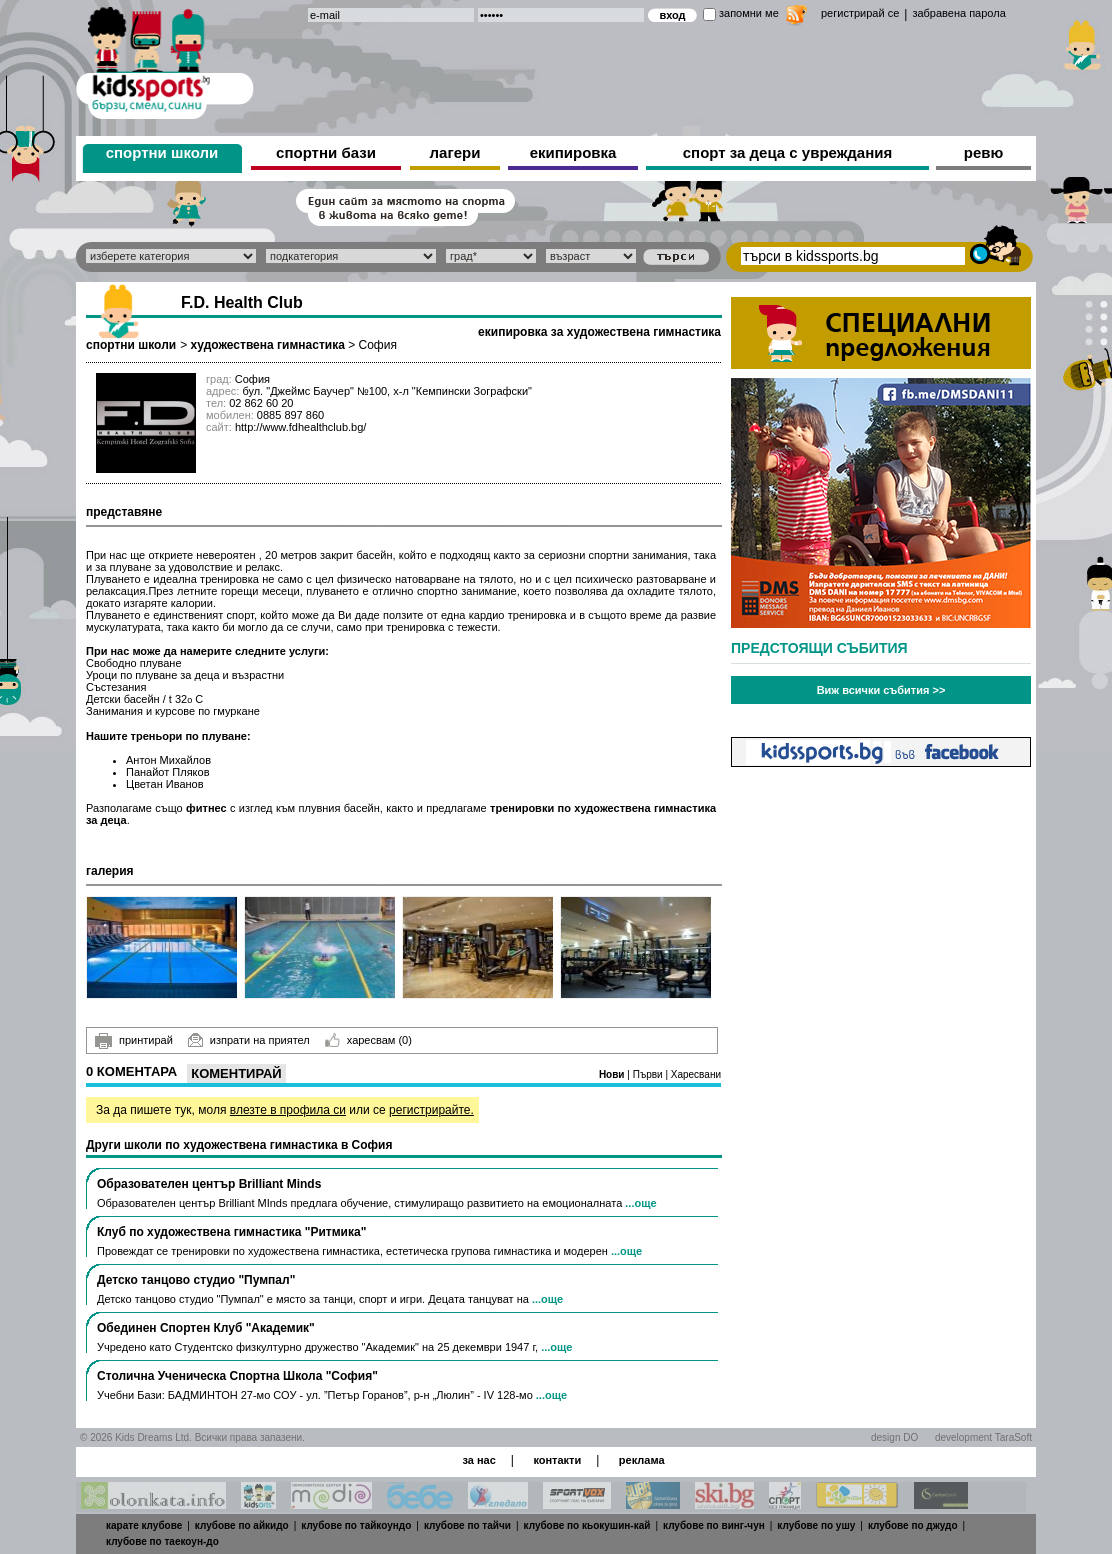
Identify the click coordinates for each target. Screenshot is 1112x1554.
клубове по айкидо (242, 1525)
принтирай (134, 1041)
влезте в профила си (288, 1110)
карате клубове (144, 1525)
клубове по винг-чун (714, 1525)
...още (640, 1203)
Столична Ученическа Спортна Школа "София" (237, 1376)
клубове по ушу (816, 1525)
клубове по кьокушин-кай (587, 1525)
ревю (984, 152)
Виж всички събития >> (881, 690)
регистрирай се (860, 13)
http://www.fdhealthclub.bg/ (300, 427)
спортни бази (326, 152)
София (378, 345)
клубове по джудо (913, 1525)
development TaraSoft (983, 1437)
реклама (642, 1460)
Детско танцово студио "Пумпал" (196, 1280)
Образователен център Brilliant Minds (209, 1184)
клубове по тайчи (467, 1525)
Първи (649, 1074)
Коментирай (236, 1073)
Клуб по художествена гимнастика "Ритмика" (231, 1232)
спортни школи (162, 152)
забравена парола (958, 13)
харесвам (368, 1040)
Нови (613, 1074)
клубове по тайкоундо (356, 1525)
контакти (557, 1460)
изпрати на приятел (249, 1040)
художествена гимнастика (267, 345)
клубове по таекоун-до (162, 1541)
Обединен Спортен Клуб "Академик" (206, 1328)
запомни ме (749, 13)
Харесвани (696, 1074)
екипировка (573, 152)
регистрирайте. (431, 1110)
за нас (478, 1460)
